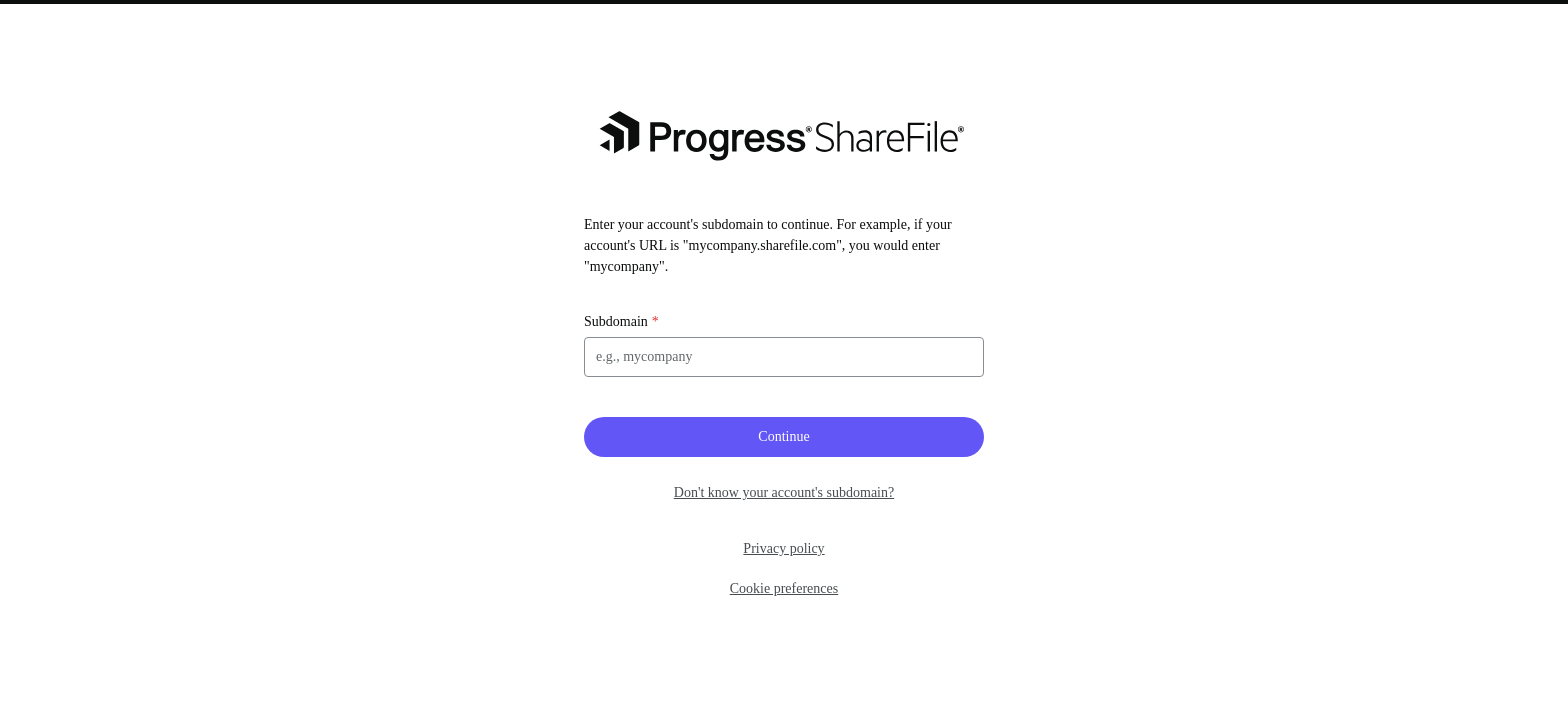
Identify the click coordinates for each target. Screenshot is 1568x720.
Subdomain (616, 322)
